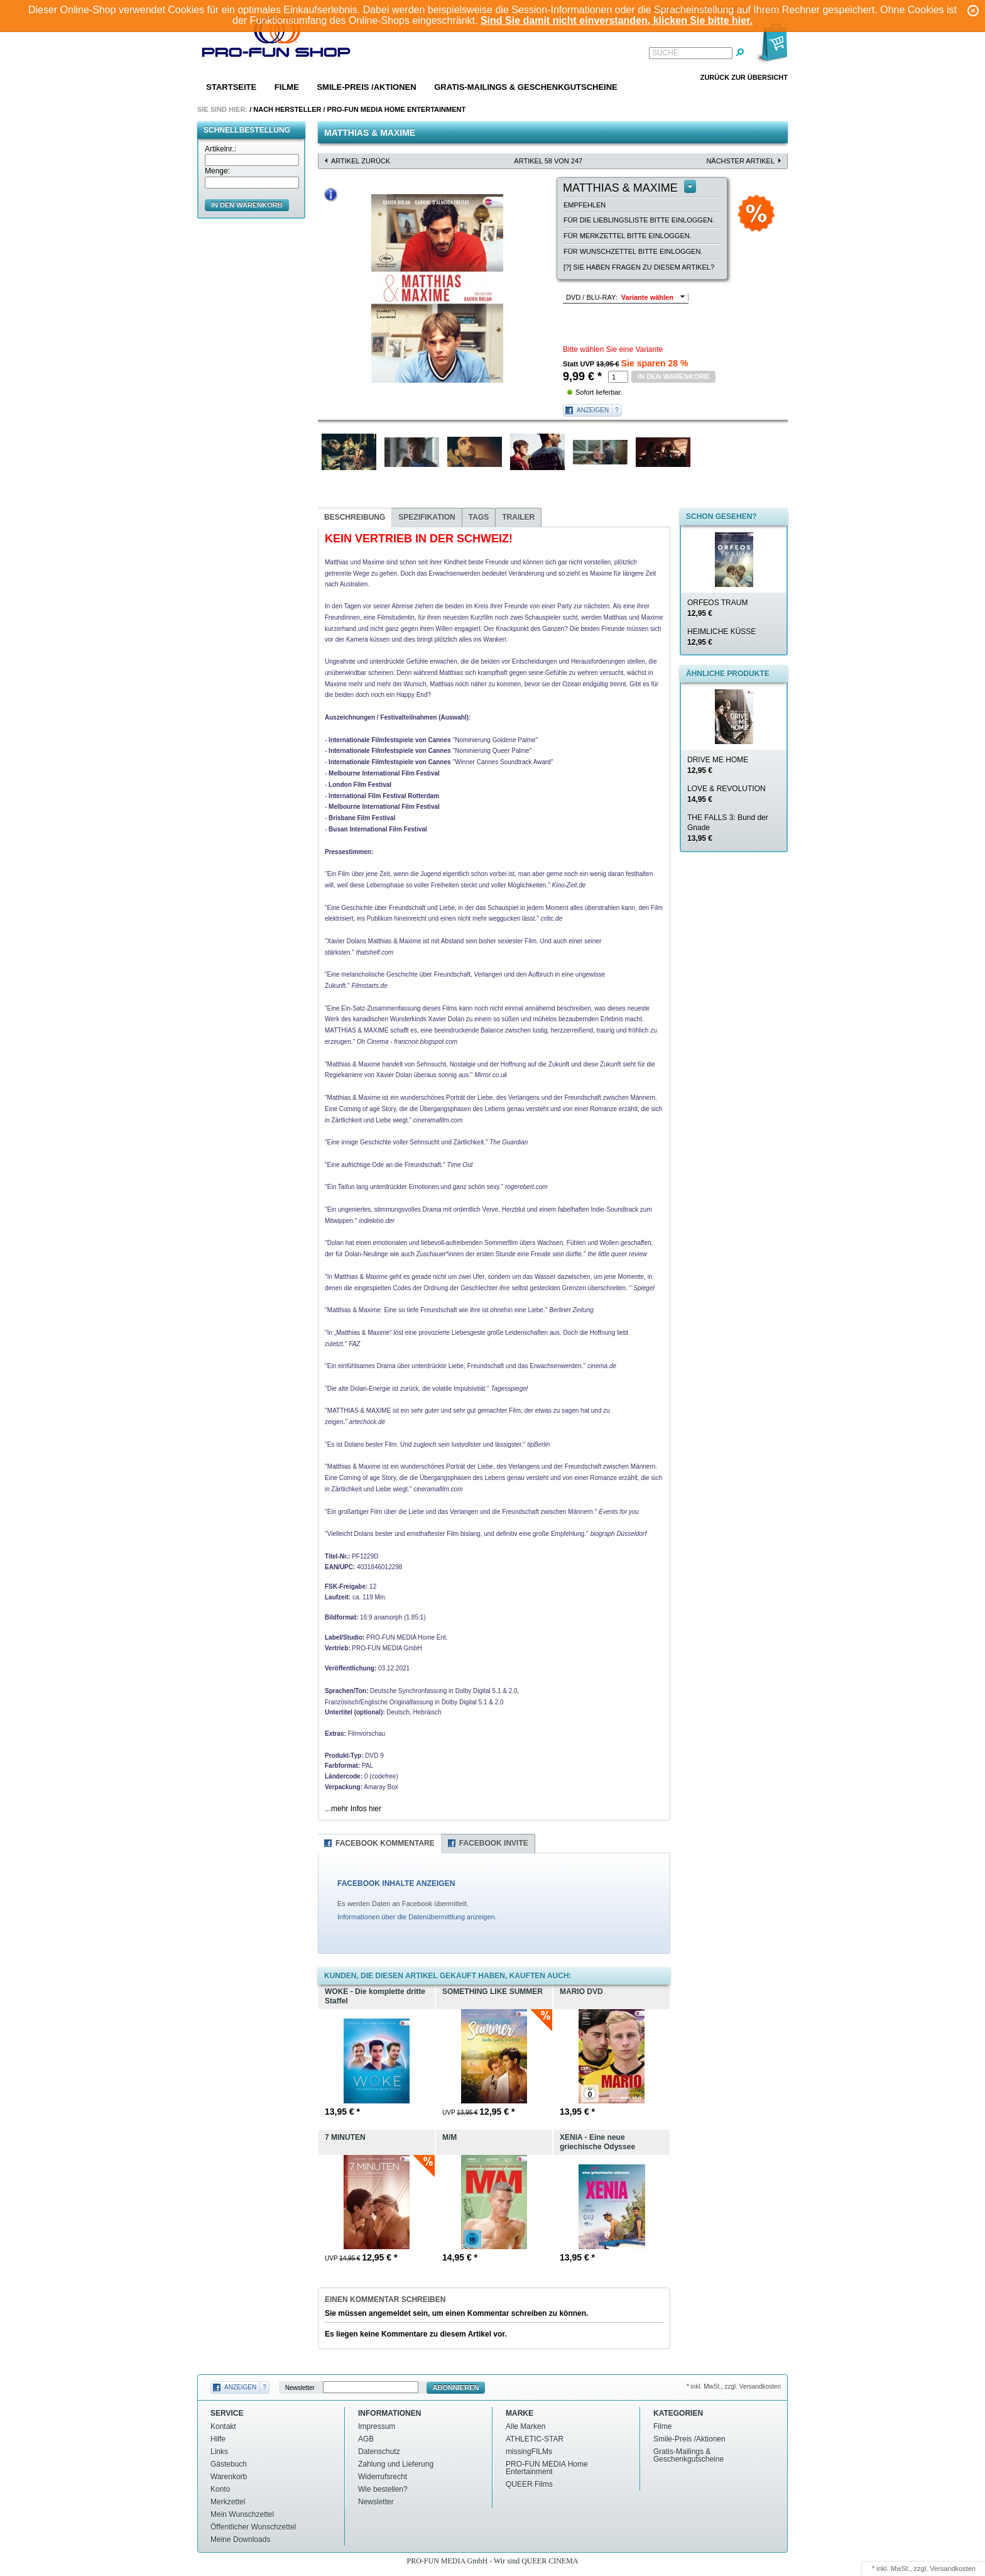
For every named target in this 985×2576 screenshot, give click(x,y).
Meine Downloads (240, 2539)
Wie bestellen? (383, 2489)
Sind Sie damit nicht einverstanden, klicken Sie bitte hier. (617, 20)
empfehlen (584, 205)
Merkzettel (227, 2501)
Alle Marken (525, 2426)
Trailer (518, 517)
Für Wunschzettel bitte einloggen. (632, 251)
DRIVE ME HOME (717, 765)
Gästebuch (228, 2464)
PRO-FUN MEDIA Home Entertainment (396, 109)
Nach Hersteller (287, 109)
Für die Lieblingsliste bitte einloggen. (638, 220)
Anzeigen (593, 410)
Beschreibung (354, 517)
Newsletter (300, 2387)
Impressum (376, 2426)
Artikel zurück (360, 161)
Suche (665, 52)
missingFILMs (529, 2451)
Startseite (231, 87)
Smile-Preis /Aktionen (366, 87)
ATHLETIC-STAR (534, 2439)
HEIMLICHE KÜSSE (721, 637)
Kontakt (223, 2426)
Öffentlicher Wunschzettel (253, 2527)
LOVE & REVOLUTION (726, 794)
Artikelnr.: (220, 149)
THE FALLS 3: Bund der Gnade (727, 828)
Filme (287, 87)
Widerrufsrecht (382, 2476)
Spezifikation (426, 517)
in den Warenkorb (247, 205)
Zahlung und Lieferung (395, 2464)
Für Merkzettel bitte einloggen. (627, 235)
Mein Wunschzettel (242, 2514)
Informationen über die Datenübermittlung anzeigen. (417, 1917)
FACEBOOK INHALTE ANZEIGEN (396, 1883)
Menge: (217, 171)
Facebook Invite (493, 1843)
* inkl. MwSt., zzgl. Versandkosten (734, 2386)
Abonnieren (456, 2387)
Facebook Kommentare (385, 1843)
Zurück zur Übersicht (744, 77)
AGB (366, 2439)
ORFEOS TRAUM (717, 608)
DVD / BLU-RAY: (592, 297)
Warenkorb (228, 2476)
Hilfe (218, 2439)
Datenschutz (379, 2451)
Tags (479, 517)
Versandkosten (953, 2568)
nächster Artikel (740, 161)
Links (219, 2451)
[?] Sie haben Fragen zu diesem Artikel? (638, 267)
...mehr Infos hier (353, 1808)
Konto (220, 2489)
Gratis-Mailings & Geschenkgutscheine (526, 87)
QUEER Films (529, 2484)
